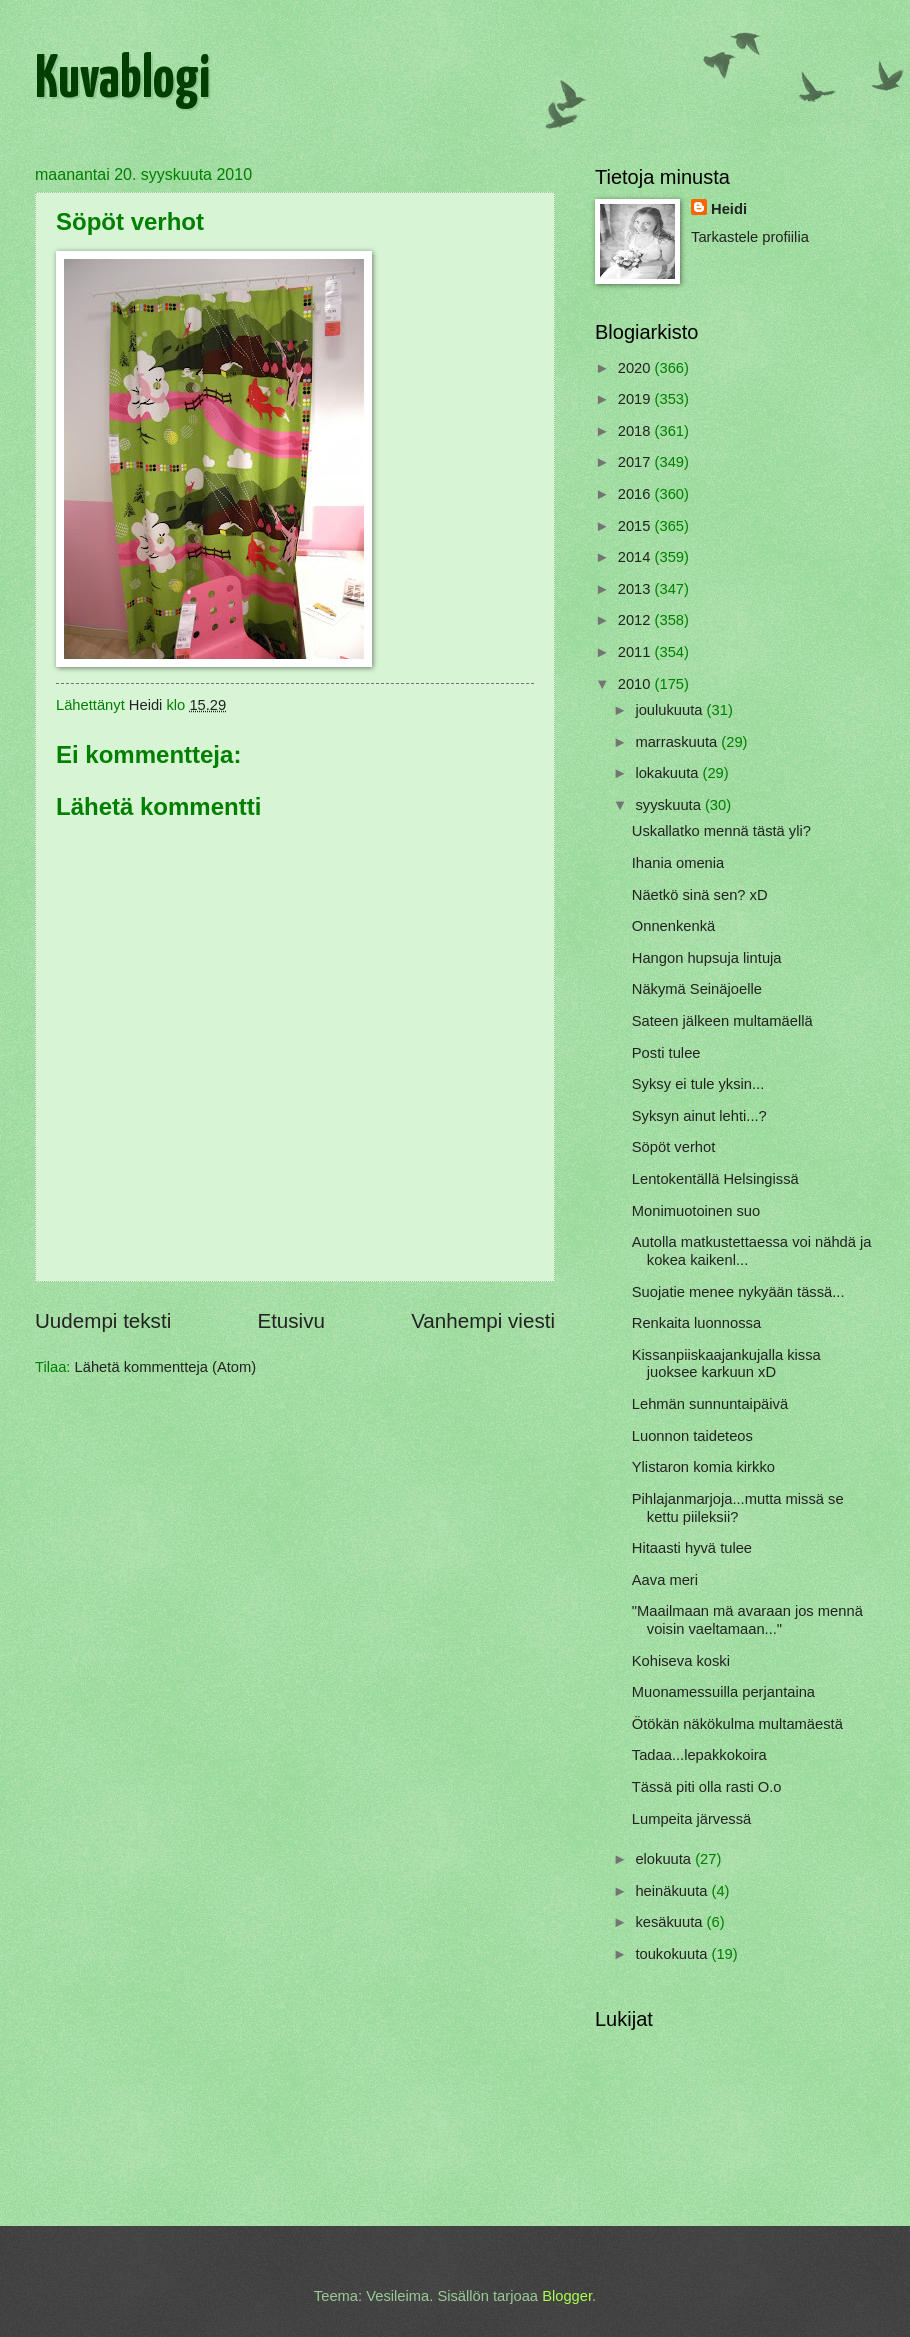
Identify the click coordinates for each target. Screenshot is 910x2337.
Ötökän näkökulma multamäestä (737, 1724)
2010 (636, 684)
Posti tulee (666, 1053)
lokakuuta (668, 773)
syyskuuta (670, 805)
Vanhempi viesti (483, 1320)
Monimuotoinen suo (696, 1211)
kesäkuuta (670, 1922)
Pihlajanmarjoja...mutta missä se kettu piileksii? (738, 1508)
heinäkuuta (673, 1891)
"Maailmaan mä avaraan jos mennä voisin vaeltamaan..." (747, 1620)
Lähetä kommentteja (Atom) (166, 1367)
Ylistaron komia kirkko (703, 1467)
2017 (636, 462)
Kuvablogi (122, 81)
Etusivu (291, 1320)
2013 (636, 589)
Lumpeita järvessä (691, 1819)
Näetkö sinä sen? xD (700, 895)
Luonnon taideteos (692, 1436)
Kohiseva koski (681, 1661)
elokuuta (665, 1859)
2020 (636, 368)
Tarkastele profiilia (750, 237)
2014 (636, 557)
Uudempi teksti (103, 1320)
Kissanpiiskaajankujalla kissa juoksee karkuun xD (726, 1364)
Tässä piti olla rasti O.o (707, 1787)
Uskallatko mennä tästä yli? (721, 831)
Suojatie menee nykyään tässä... (738, 1292)
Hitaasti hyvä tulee (692, 1548)
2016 (636, 494)
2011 (636, 652)
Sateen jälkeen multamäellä (722, 1021)
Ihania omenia (678, 863)
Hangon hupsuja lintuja (707, 958)
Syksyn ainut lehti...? (699, 1116)
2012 (636, 620)
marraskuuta (678, 742)
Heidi (729, 209)
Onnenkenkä (673, 926)
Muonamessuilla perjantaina (723, 1692)
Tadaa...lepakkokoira (699, 1755)
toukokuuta (673, 1954)
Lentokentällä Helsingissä (715, 1179)
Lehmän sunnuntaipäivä (710, 1404)
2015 (636, 526)
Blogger (567, 2296)
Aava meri (665, 1580)
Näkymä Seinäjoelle (697, 989)
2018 (636, 431)
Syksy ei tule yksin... (698, 1084)
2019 (636, 399)
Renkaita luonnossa (696, 1323)
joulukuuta (670, 710)
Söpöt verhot (673, 1147)
